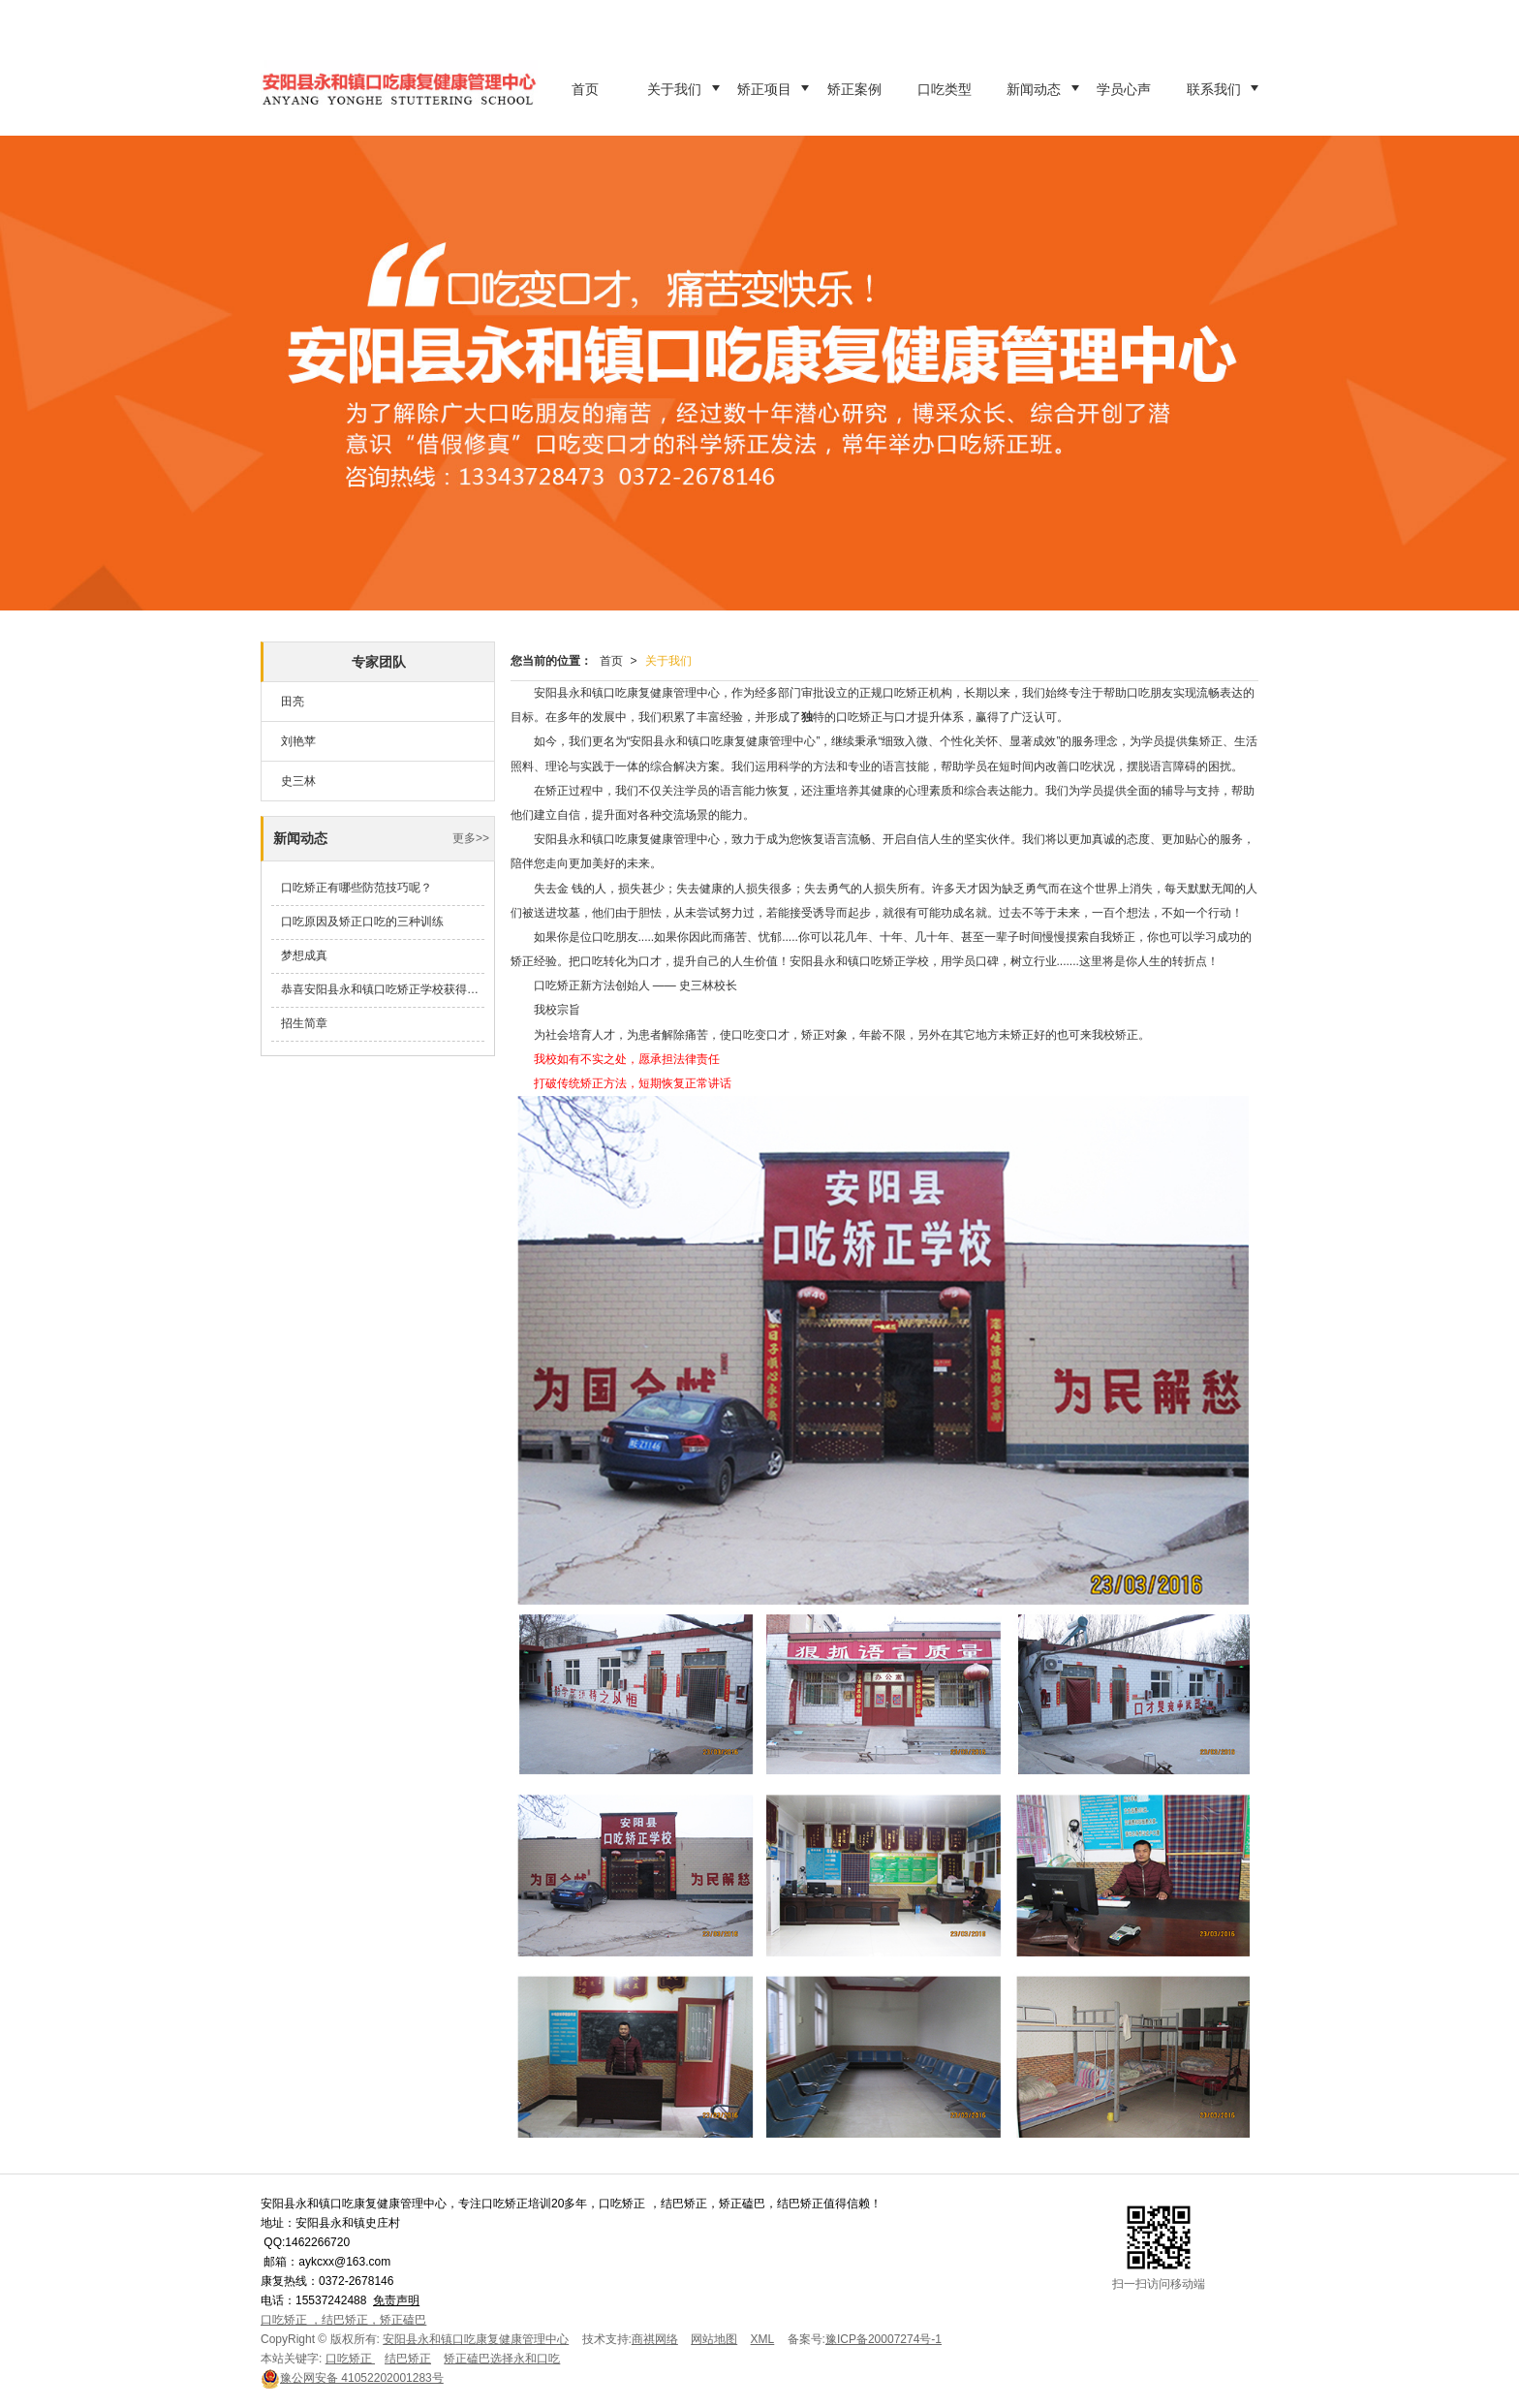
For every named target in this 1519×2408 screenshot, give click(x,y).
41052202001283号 (352, 2378)
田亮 (292, 701)
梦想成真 (304, 955)
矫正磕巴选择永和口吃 (502, 2358)
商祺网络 (655, 2339)
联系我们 (1214, 89)
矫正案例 (854, 89)
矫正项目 (764, 89)
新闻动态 (1034, 89)
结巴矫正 (408, 2358)
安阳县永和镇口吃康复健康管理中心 (476, 2339)
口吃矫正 (350, 2358)
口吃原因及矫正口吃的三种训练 (362, 921)
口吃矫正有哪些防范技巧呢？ (356, 887)
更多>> (470, 838)
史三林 (298, 781)
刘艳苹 (298, 741)
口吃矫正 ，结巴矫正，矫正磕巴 (343, 2320)
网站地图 (714, 2339)
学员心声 (1124, 89)
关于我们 (674, 89)
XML (763, 2339)
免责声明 (396, 2300)
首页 (585, 89)
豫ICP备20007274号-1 (883, 2339)
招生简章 (304, 1023)
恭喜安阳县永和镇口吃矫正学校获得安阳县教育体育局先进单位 (382, 989)
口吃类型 (944, 89)
